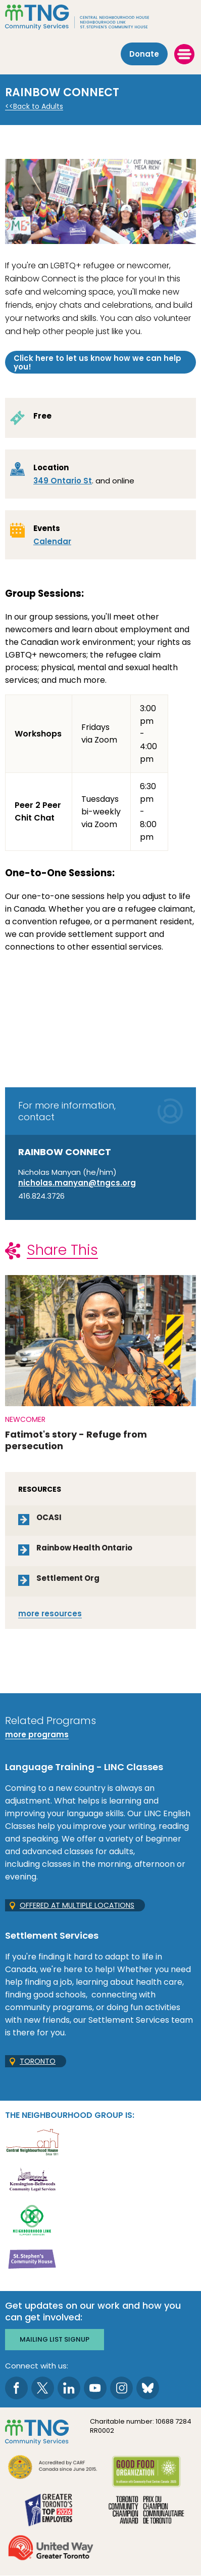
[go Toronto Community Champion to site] (146, 2511)
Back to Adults (38, 106)
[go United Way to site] (51, 2549)
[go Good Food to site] (146, 2473)
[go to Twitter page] (42, 2388)
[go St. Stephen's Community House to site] (32, 2258)
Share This (62, 1250)
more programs (37, 1734)
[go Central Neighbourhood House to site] (32, 2141)
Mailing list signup (54, 2339)
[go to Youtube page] (95, 2388)
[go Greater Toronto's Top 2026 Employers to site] (51, 2511)
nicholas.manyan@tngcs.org (77, 1182)
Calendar (52, 541)
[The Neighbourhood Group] (100, 17)
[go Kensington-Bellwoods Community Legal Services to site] (32, 2180)
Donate (144, 54)
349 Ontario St (62, 480)
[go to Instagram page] (121, 2388)
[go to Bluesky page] (147, 2388)
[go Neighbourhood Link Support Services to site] (32, 2219)
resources (50, 1613)
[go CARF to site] (53, 2468)
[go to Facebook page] (16, 2388)
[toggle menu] (184, 54)
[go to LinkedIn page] (69, 2388)
